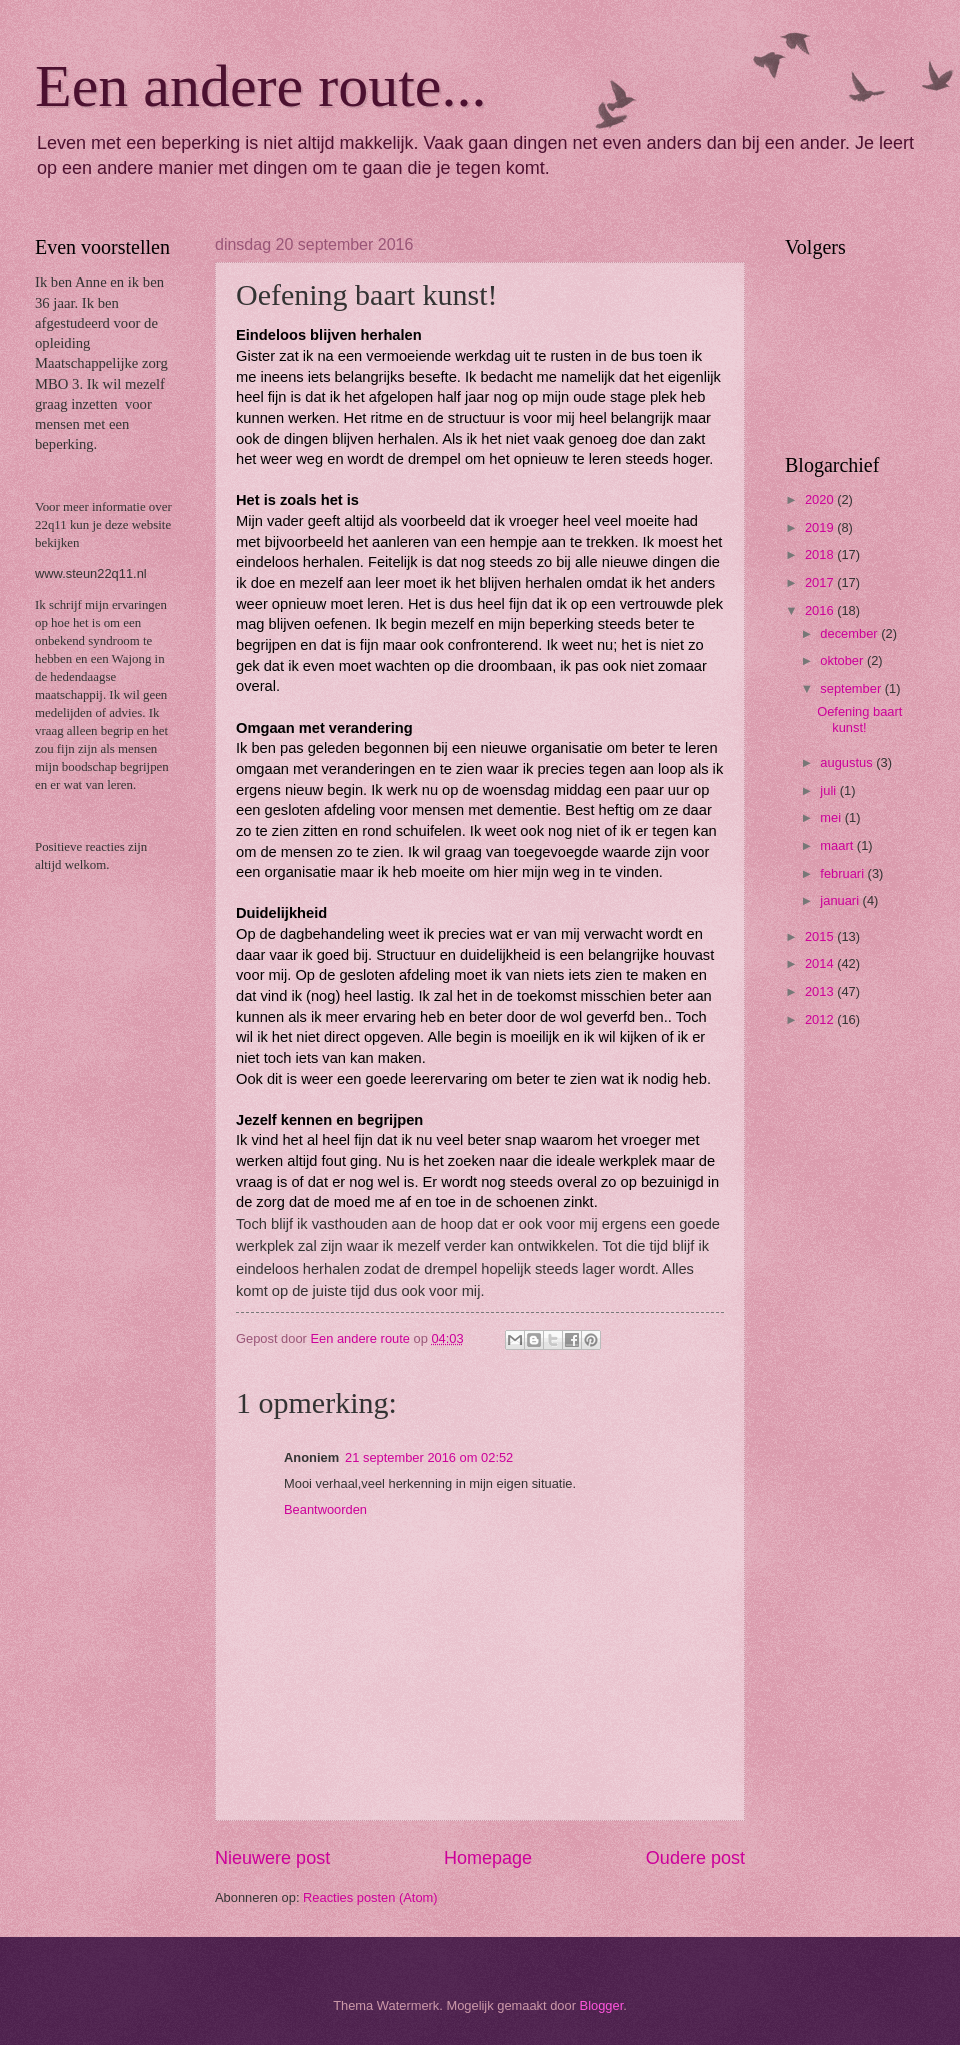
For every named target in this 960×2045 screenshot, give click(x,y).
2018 (821, 554)
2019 (821, 527)
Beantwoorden (325, 1509)
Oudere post (695, 1858)
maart (838, 845)
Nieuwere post (272, 1858)
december (850, 633)
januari (841, 900)
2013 (821, 991)
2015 (821, 936)
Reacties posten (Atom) (370, 1897)
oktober (843, 660)
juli (829, 790)
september (852, 688)
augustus (848, 762)
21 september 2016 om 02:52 (429, 1457)
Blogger (602, 2005)
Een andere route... (260, 86)
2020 (821, 499)
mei (832, 817)
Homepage (488, 1858)
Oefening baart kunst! (859, 719)
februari (843, 873)
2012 (821, 1019)
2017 (821, 582)
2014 (821, 963)
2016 (821, 610)
